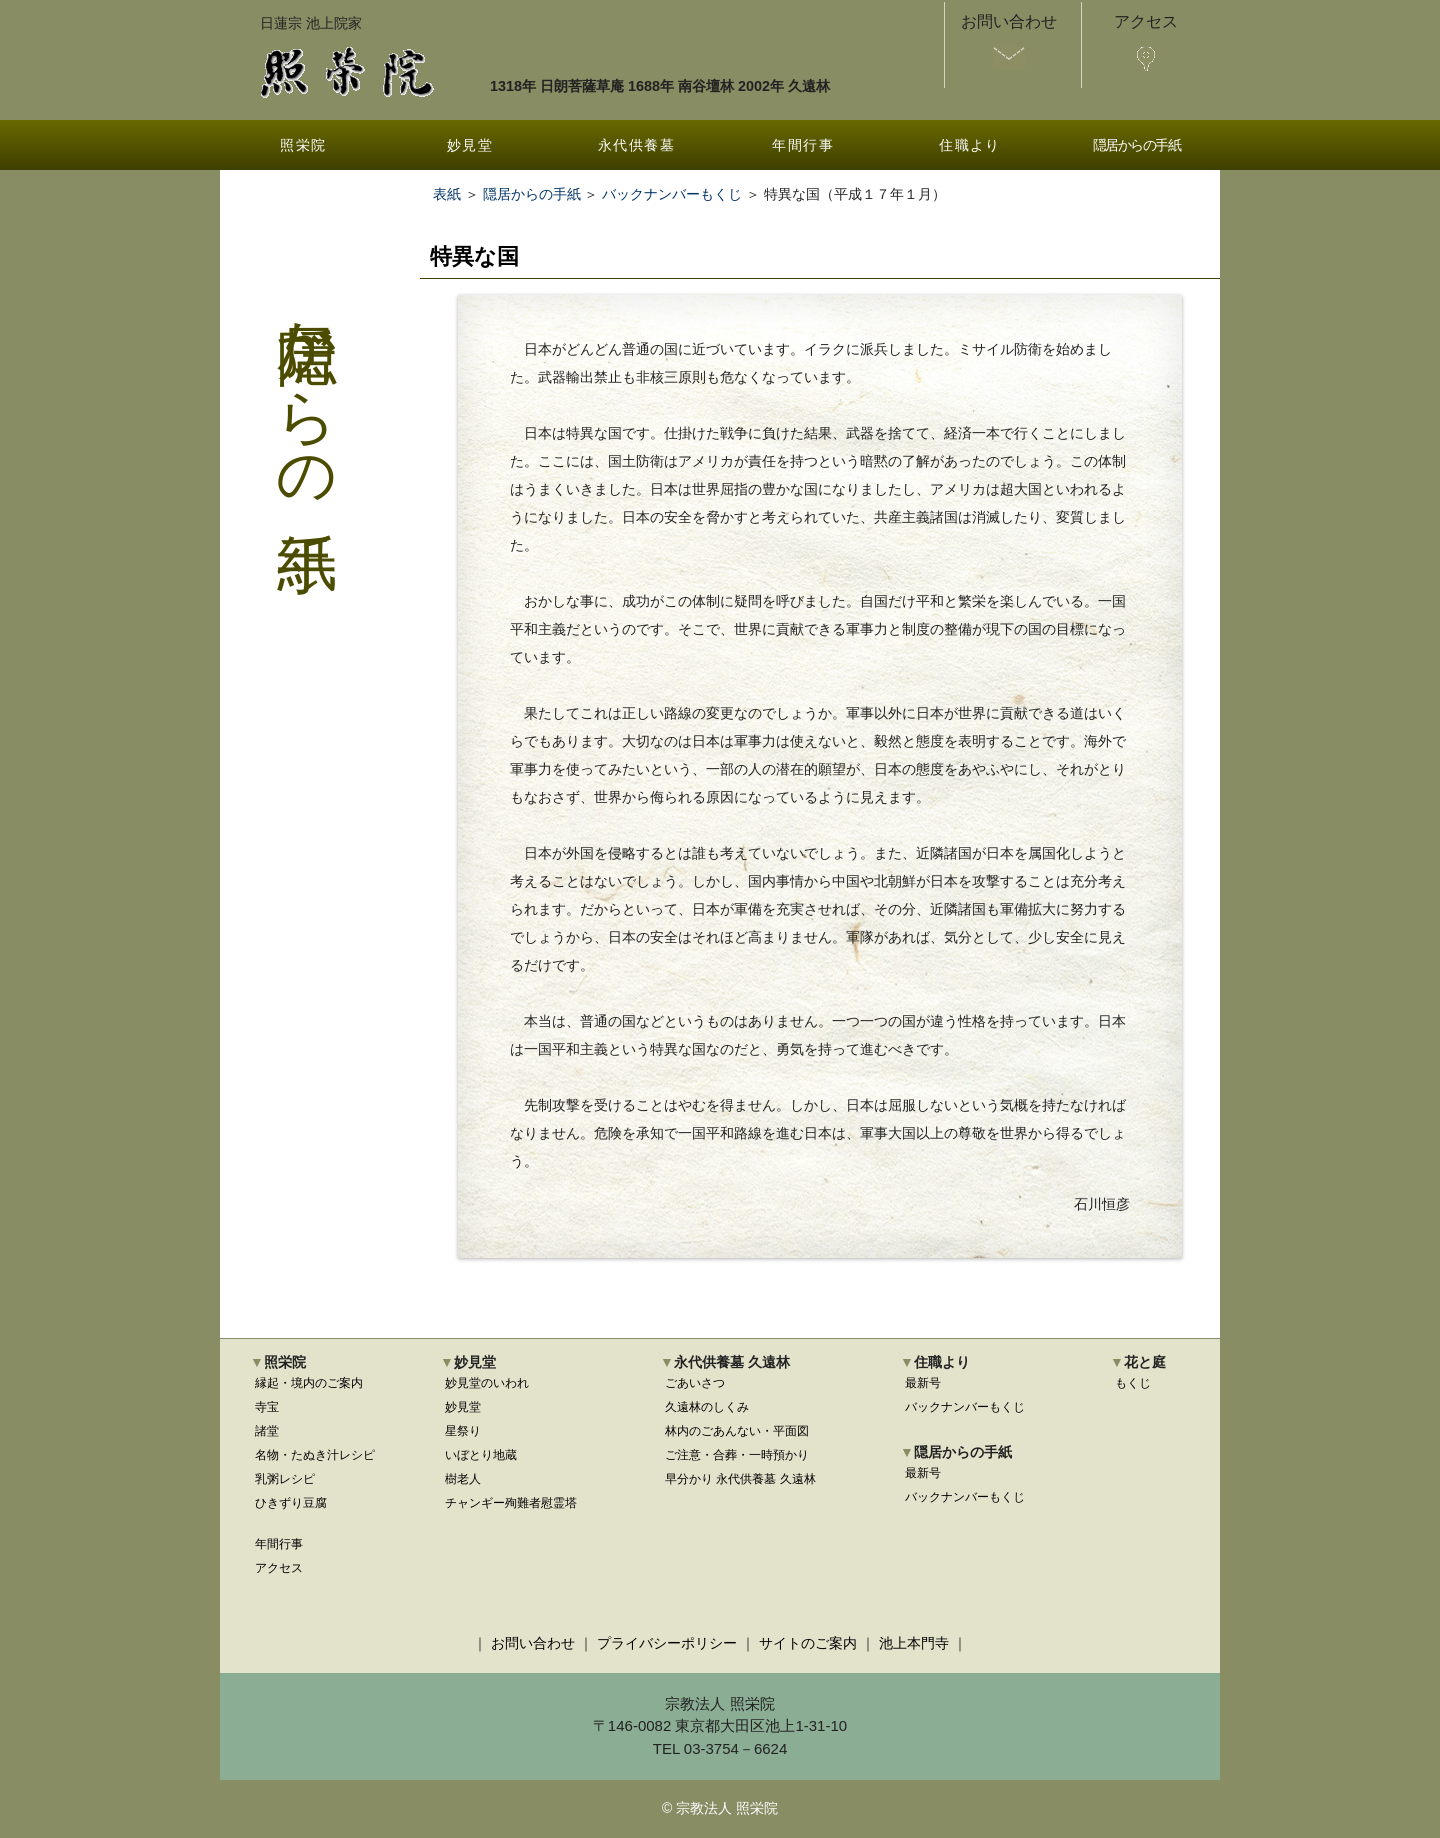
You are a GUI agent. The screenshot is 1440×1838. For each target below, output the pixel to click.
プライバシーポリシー (667, 1643)
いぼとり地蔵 (481, 1455)
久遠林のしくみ (707, 1407)
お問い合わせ (533, 1643)
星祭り (463, 1431)
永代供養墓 (636, 145)
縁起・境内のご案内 (309, 1383)
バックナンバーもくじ (672, 194)
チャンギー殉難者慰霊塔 (511, 1503)
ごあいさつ (695, 1383)
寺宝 (267, 1407)
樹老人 (463, 1479)
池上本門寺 (914, 1643)
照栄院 (303, 145)
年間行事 (803, 145)
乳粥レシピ (285, 1479)
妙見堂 (470, 145)
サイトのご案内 (808, 1643)
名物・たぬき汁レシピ (315, 1455)
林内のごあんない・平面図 (737, 1431)
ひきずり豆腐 (291, 1503)
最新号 (923, 1383)
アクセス (279, 1568)
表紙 (447, 194)
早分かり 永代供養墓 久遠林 (740, 1479)
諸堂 (267, 1431)
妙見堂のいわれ (487, 1383)
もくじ (1133, 1383)
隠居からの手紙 (1137, 145)
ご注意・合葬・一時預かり (737, 1455)
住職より (970, 145)
